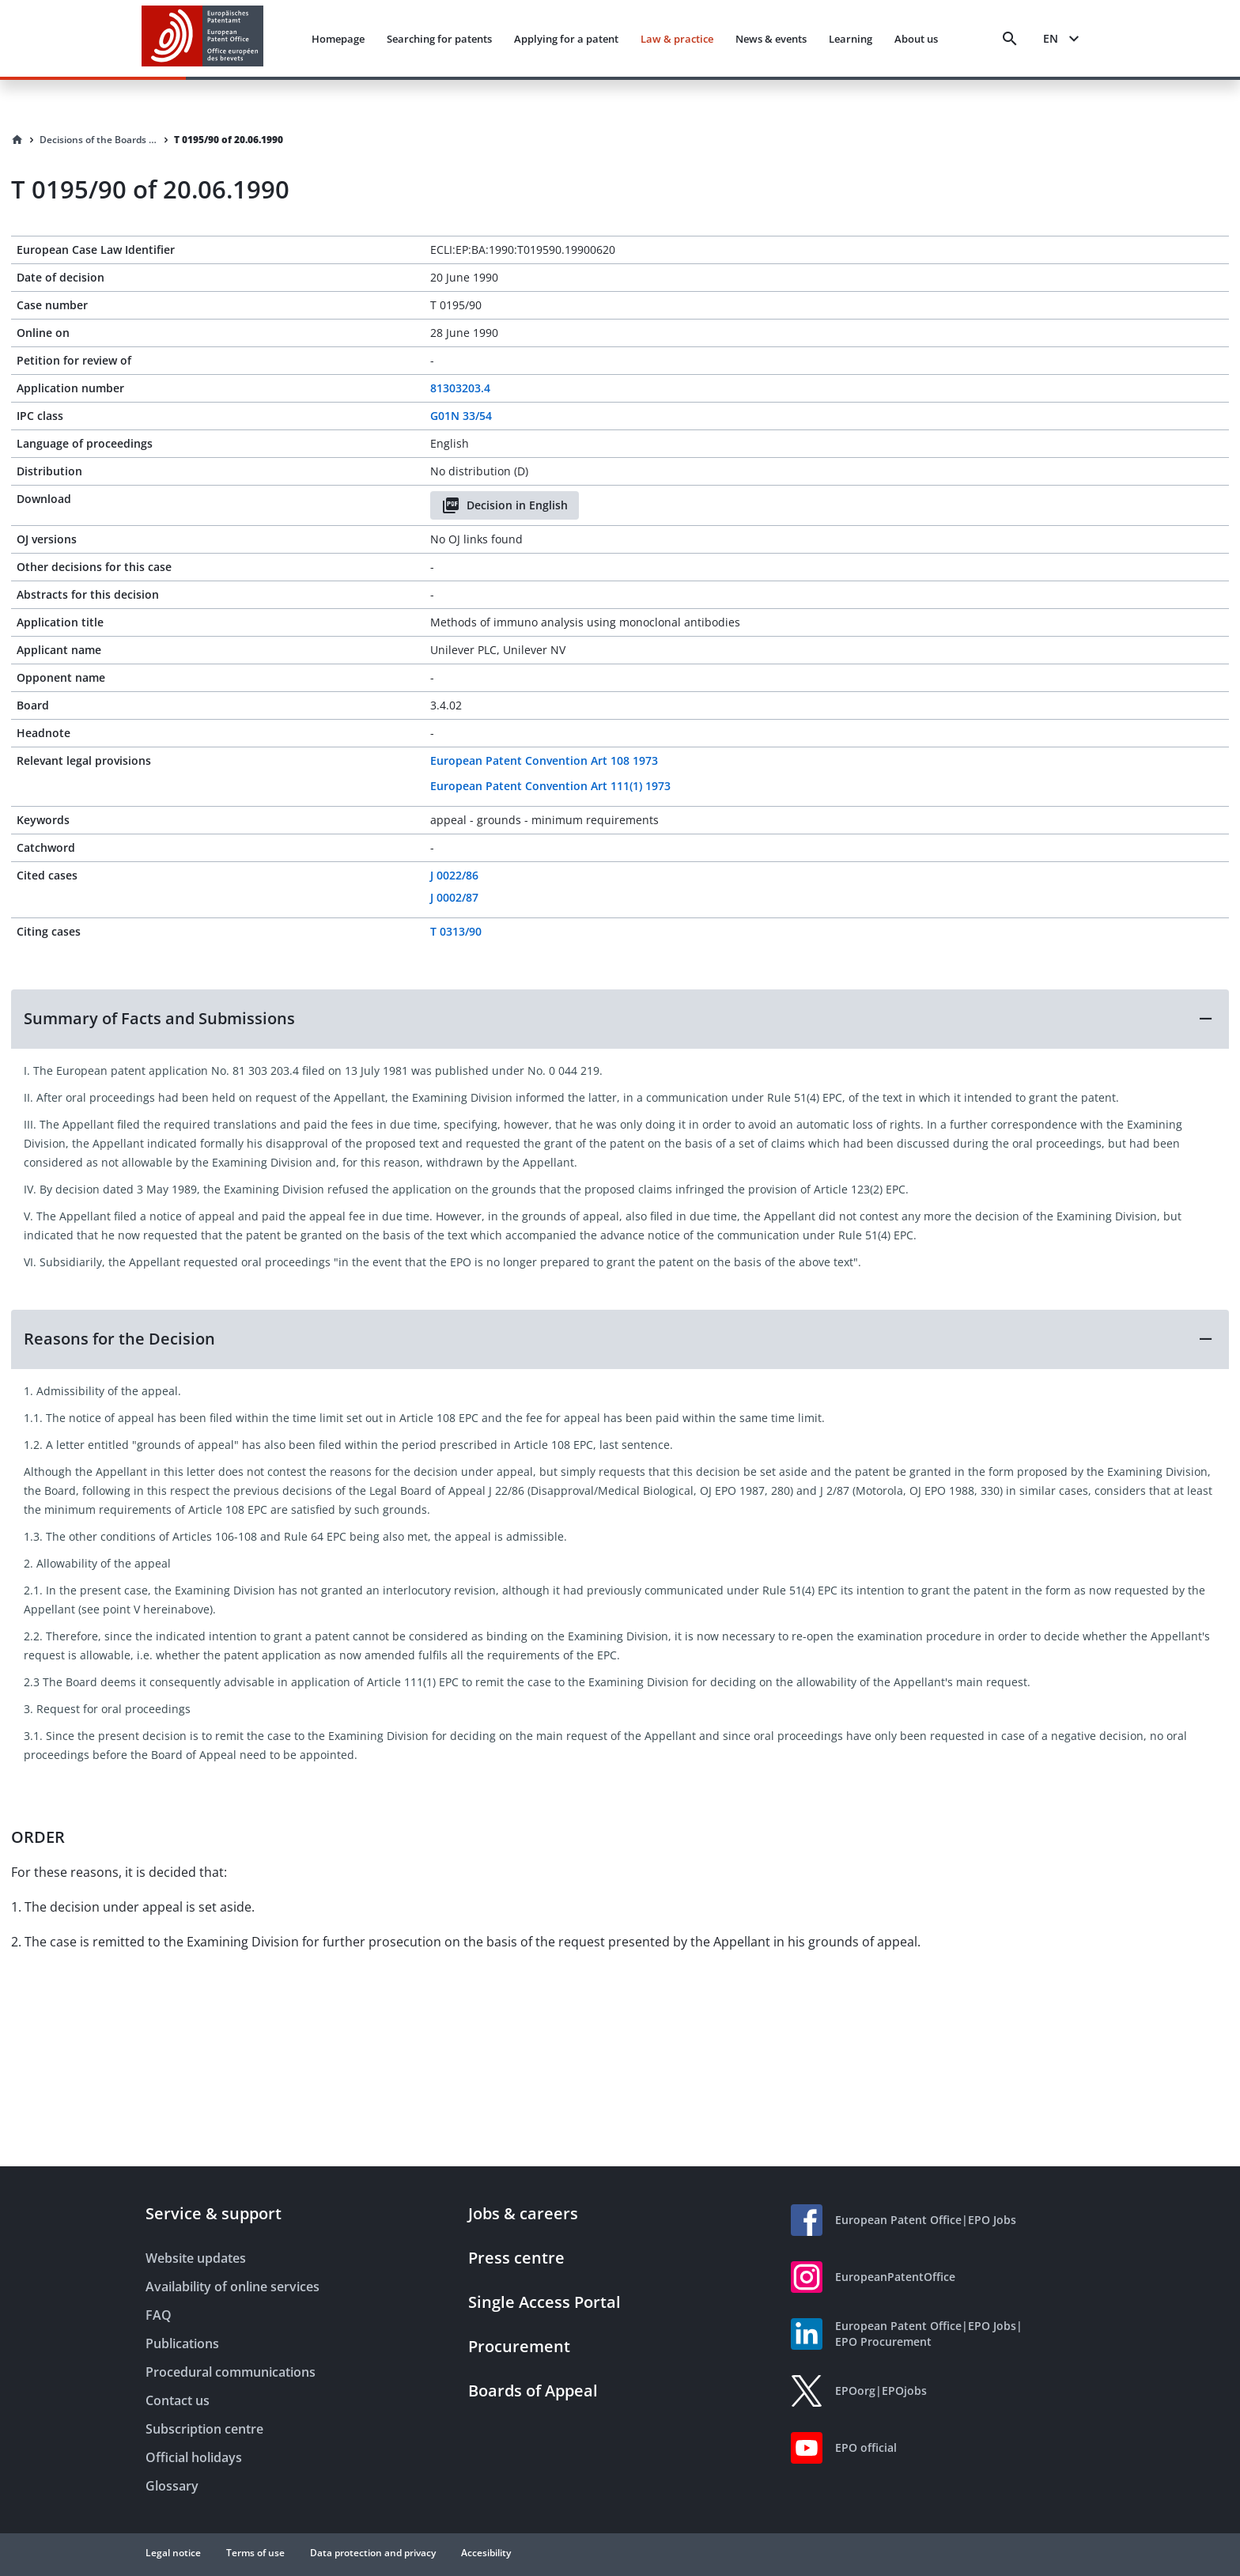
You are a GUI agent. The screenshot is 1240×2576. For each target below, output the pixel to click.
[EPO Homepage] (202, 38)
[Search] (1010, 38)
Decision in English (504, 505)
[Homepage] (17, 140)
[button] (620, 1018)
